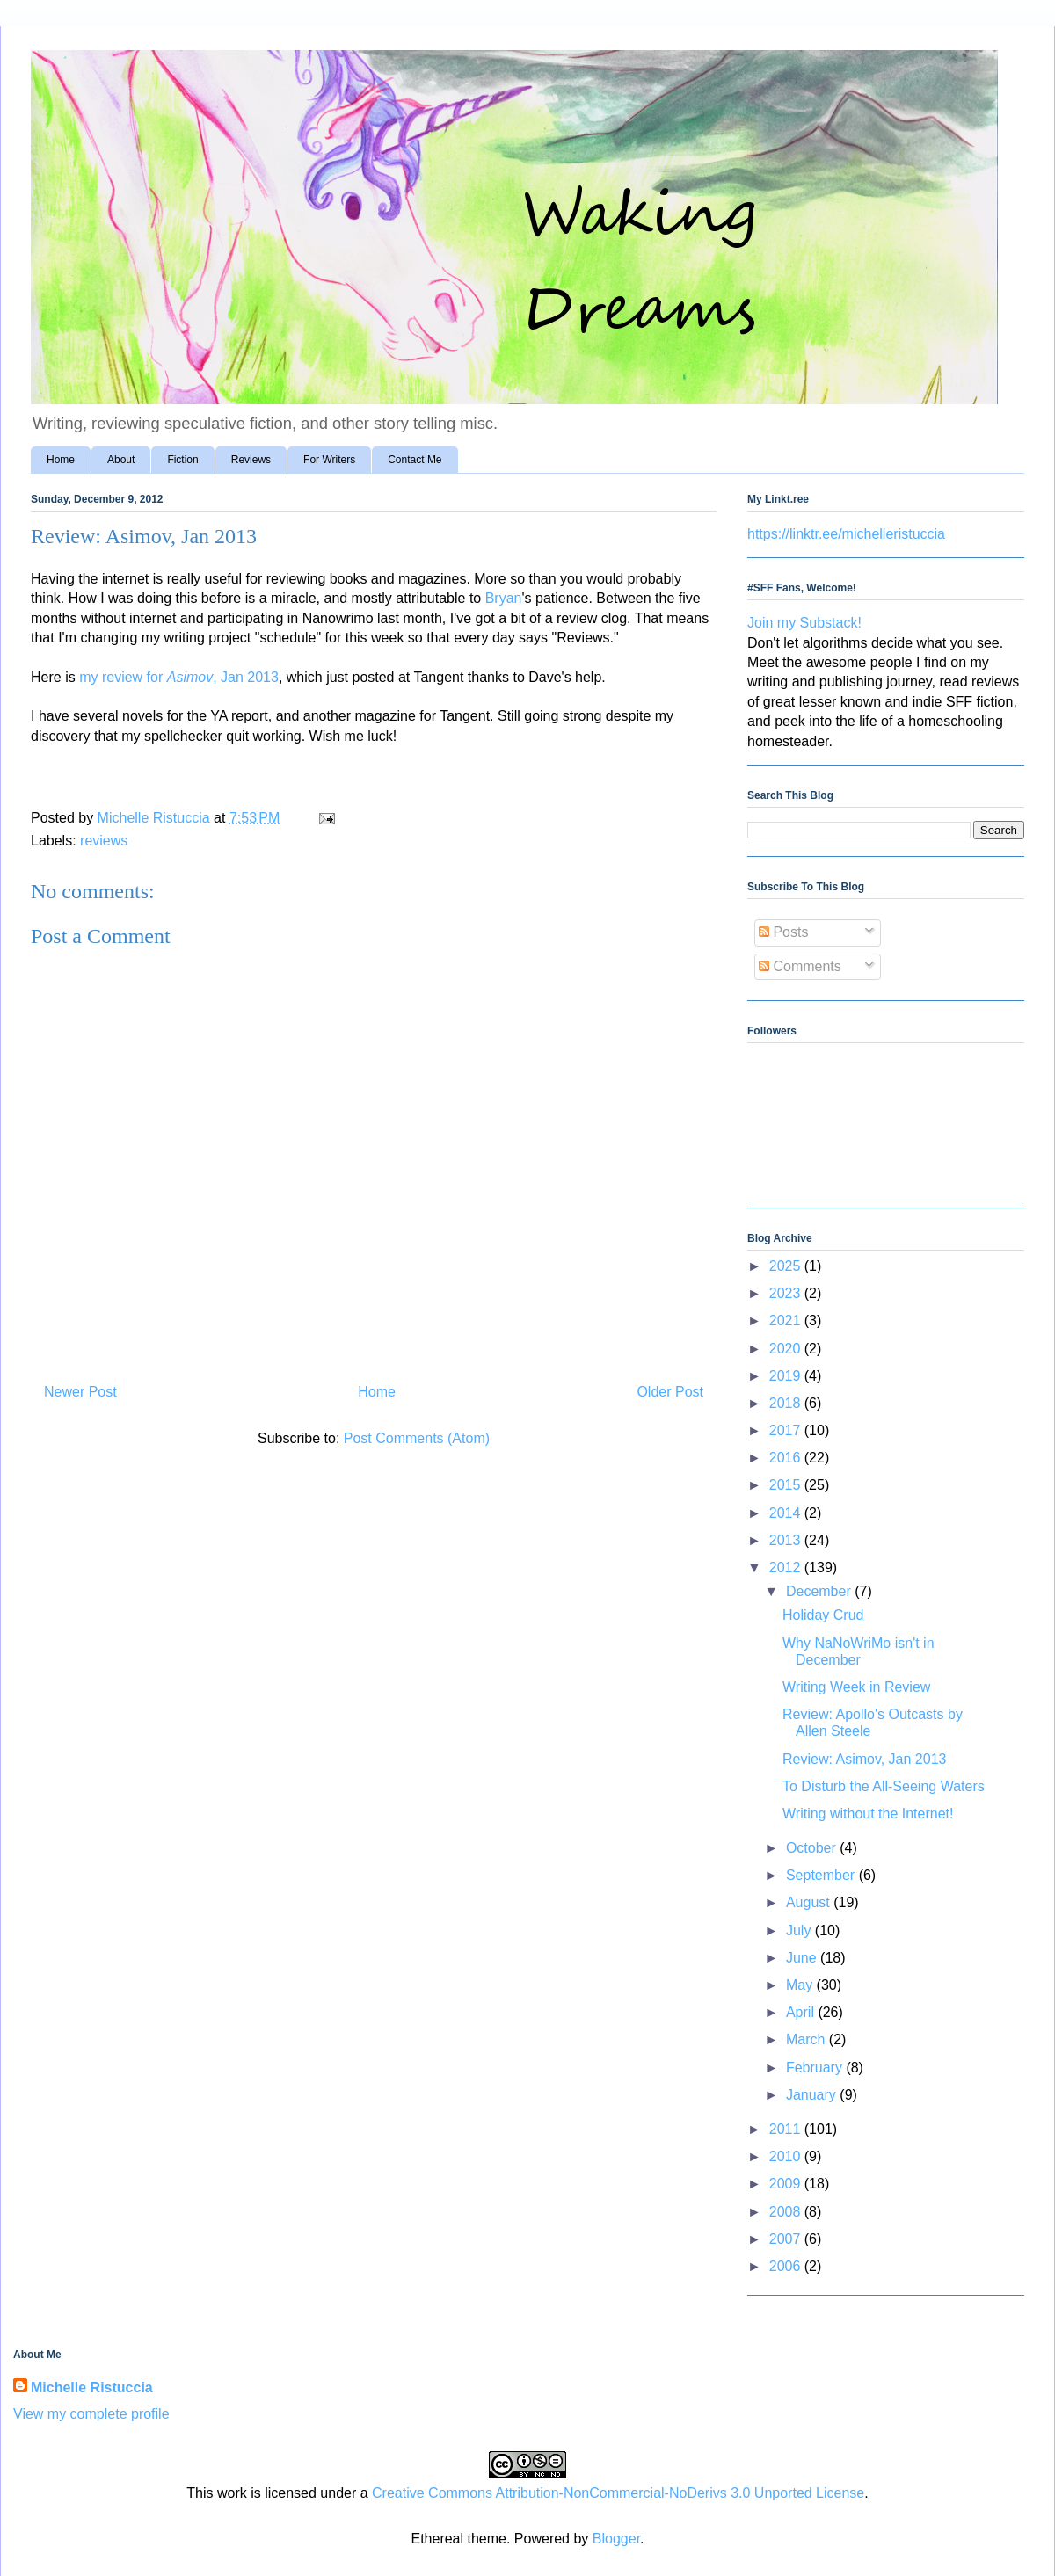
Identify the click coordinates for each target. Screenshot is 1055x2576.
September (822, 1875)
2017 (786, 1430)
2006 (786, 2266)
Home (61, 460)
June (803, 1957)
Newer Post (80, 1391)
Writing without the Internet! (867, 1813)
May (801, 1984)
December (820, 1591)
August (809, 1902)
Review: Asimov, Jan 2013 (864, 1759)
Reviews (251, 460)
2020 (786, 1348)
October (813, 1847)
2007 (786, 2238)
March (807, 2039)
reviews (103, 840)
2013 (786, 1540)
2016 (786, 1457)
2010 (786, 2156)
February (816, 2067)
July (800, 1930)
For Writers (329, 460)
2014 (786, 1513)
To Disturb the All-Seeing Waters (883, 1786)
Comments (800, 966)
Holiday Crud (822, 1614)
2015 (786, 1484)
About (121, 460)
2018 (786, 1403)
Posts (783, 932)
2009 (786, 2183)
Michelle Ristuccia (92, 2387)
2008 (786, 2211)
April (802, 2012)
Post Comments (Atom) (417, 1438)
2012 (786, 1567)
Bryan (503, 598)
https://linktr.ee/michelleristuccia (846, 533)
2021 (786, 1320)
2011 (786, 2129)
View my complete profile (91, 2413)
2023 (786, 1293)
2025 (786, 1266)
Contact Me (414, 460)
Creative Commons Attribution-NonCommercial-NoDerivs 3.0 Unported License (618, 2492)
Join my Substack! (804, 622)
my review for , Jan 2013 (179, 677)
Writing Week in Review (856, 1687)
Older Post (670, 1391)
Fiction (182, 460)
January (813, 2094)
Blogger (616, 2538)
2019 (786, 1375)
